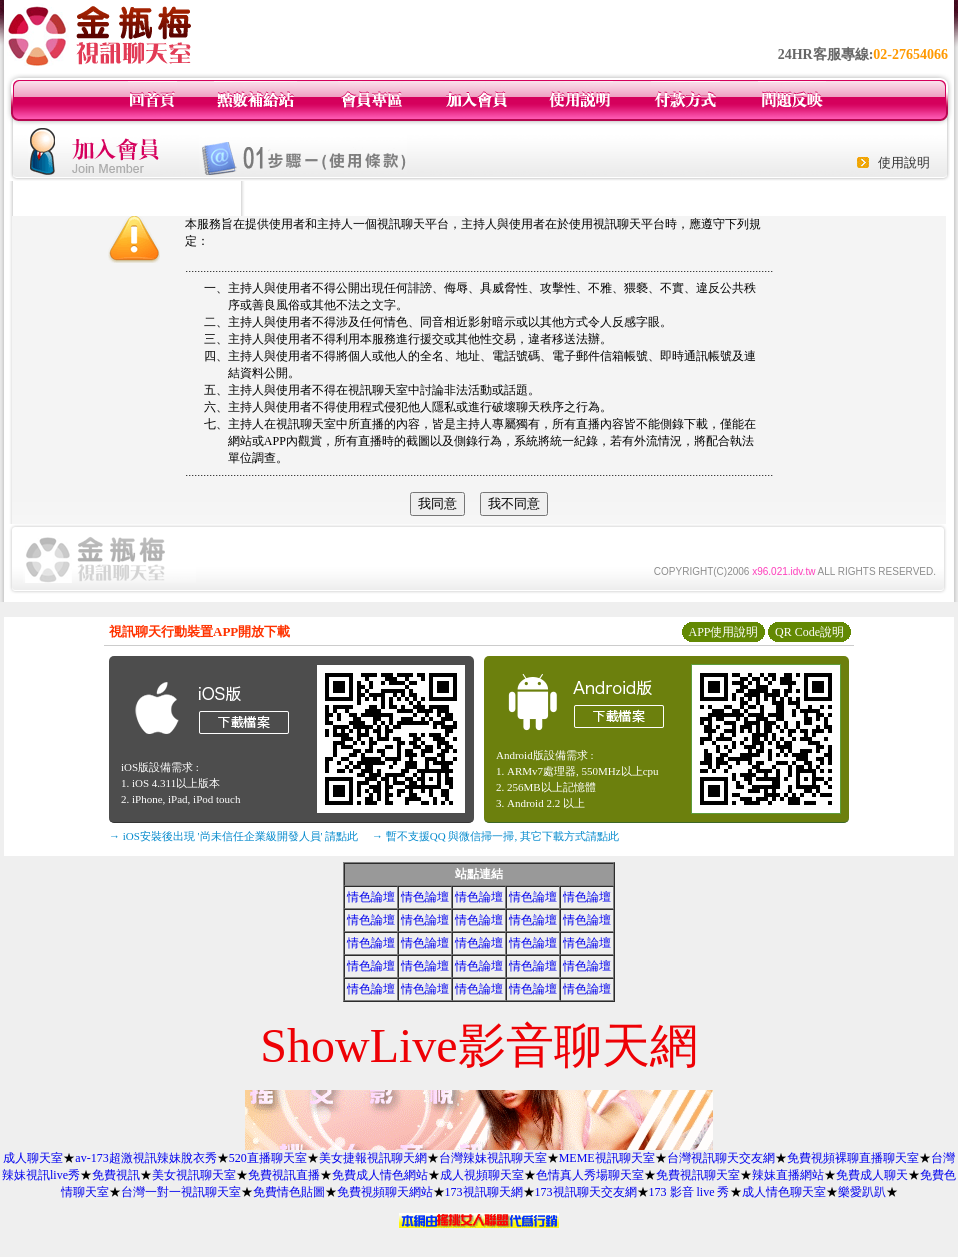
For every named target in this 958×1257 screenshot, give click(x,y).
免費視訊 (116, 1175)
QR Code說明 (809, 632)
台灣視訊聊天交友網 (721, 1158)
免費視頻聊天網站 (385, 1192)
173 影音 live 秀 (689, 1192)
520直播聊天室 (268, 1158)
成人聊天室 (33, 1158)
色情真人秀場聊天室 (590, 1175)
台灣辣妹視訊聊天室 (493, 1158)
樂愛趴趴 (862, 1192)
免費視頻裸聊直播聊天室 (853, 1158)
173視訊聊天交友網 (586, 1192)
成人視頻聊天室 (482, 1175)
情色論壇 (371, 897)
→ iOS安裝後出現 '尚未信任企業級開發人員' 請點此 (233, 836)
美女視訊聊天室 (194, 1175)
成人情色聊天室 (784, 1192)
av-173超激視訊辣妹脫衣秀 (145, 1158)
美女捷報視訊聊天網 (373, 1158)
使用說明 (904, 162)
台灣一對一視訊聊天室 (181, 1192)
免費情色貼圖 (289, 1192)
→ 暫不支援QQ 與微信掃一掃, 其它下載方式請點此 (495, 836)
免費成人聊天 (872, 1175)
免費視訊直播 (284, 1175)
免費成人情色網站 (380, 1175)
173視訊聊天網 (484, 1192)
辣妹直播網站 (788, 1175)
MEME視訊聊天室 (607, 1158)
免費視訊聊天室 (698, 1175)
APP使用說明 (723, 632)
